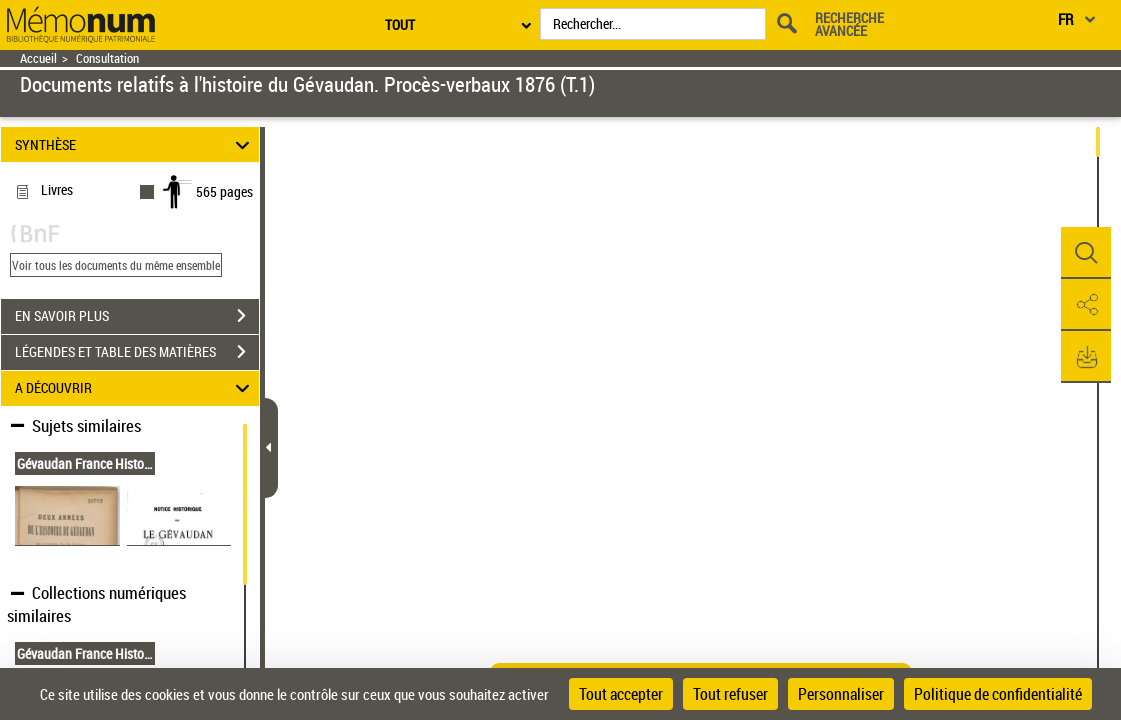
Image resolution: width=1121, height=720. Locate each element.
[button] (1086, 253)
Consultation (107, 58)
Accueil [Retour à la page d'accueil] (38, 58)
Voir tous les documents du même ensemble (116, 265)
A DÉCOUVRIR (135, 388)
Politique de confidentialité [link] (998, 694)
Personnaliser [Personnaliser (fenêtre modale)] (841, 694)
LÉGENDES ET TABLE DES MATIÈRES (137, 352)
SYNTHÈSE (135, 144)
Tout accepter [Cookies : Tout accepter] (621, 694)
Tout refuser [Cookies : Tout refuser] (730, 694)
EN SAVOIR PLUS (137, 316)
